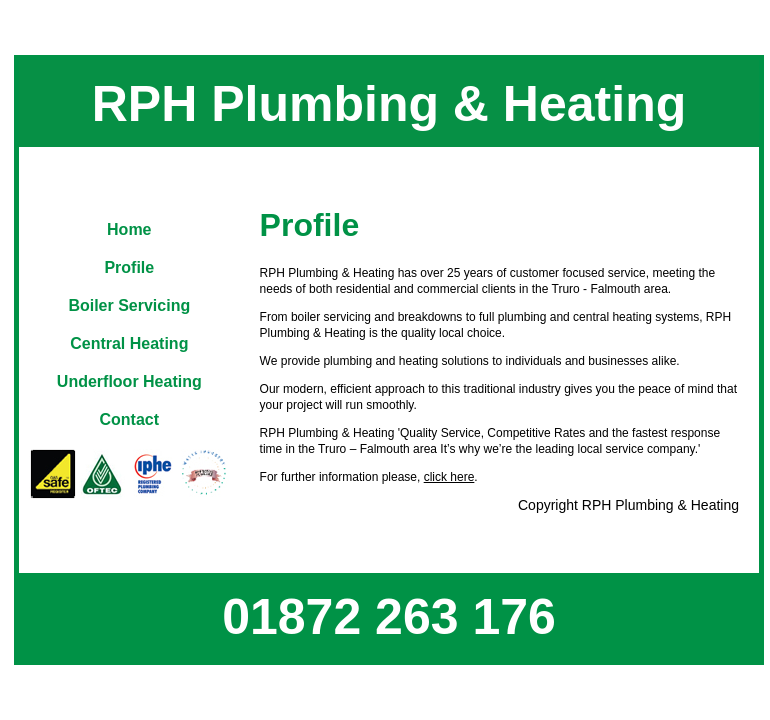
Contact (130, 419)
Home (129, 229)
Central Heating (129, 343)
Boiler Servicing (129, 305)
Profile (129, 267)
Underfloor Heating (129, 381)
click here (449, 477)
